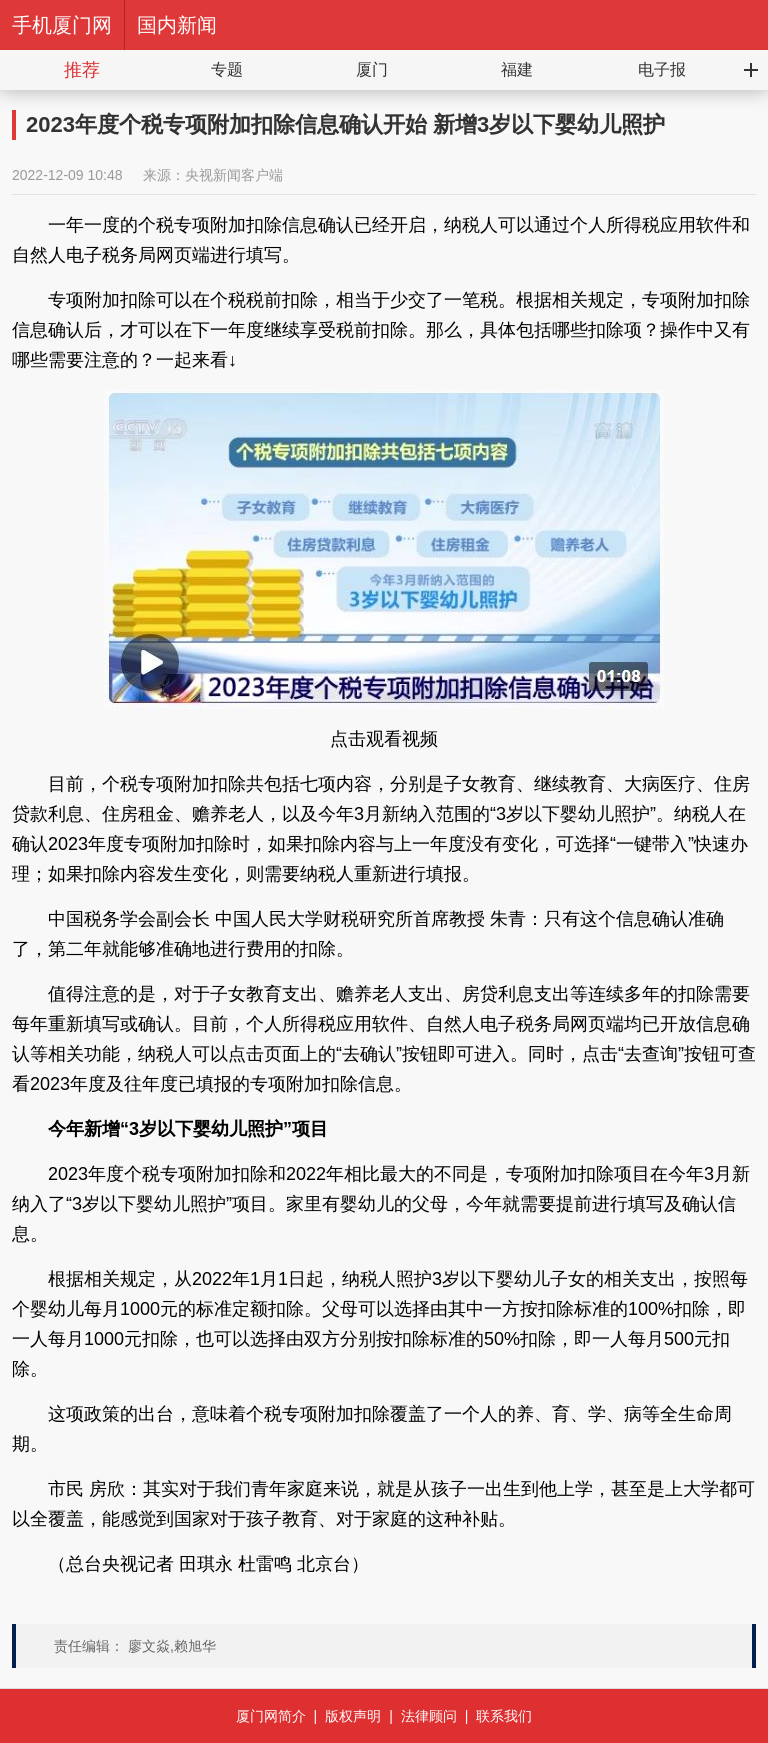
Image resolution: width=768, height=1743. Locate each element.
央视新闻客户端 (234, 175)
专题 (227, 69)
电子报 (662, 69)
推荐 (82, 70)
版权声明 (353, 1716)
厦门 (372, 69)
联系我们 (504, 1716)
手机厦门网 (62, 25)
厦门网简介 (271, 1716)
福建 (517, 69)
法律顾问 (429, 1716)
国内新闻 (177, 25)
